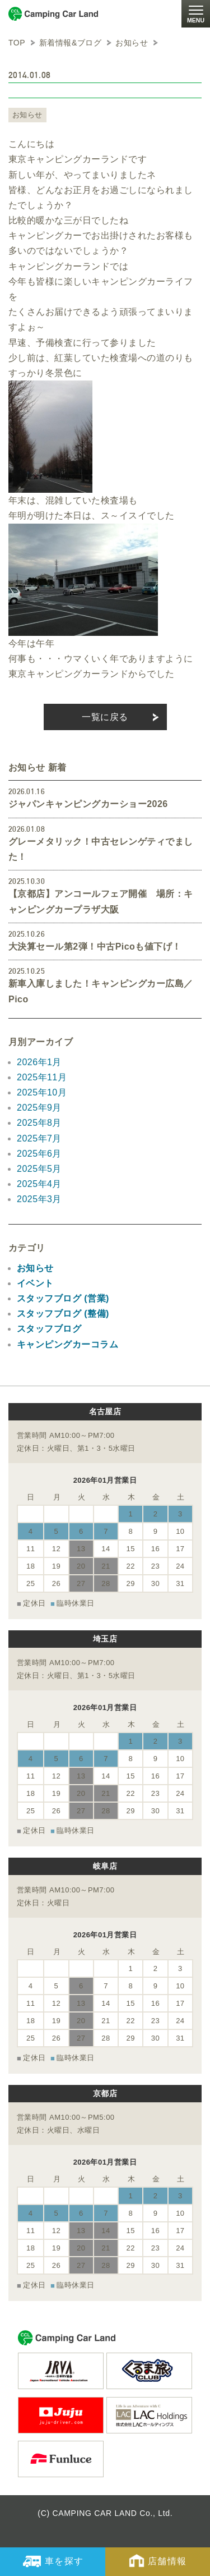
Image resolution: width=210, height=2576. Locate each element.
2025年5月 (39, 1169)
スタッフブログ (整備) (63, 1313)
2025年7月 (39, 1138)
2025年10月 (42, 1092)
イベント (35, 1283)
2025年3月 (39, 1199)
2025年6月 (39, 1153)
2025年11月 (42, 1077)
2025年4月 (39, 1184)
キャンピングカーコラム (67, 1344)
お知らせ (27, 115)
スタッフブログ (49, 1328)
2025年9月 (39, 1107)
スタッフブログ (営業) (63, 1298)
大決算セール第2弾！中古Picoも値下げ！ (94, 946)
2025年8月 (39, 1122)
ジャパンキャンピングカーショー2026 (88, 804)
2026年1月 (39, 1062)
